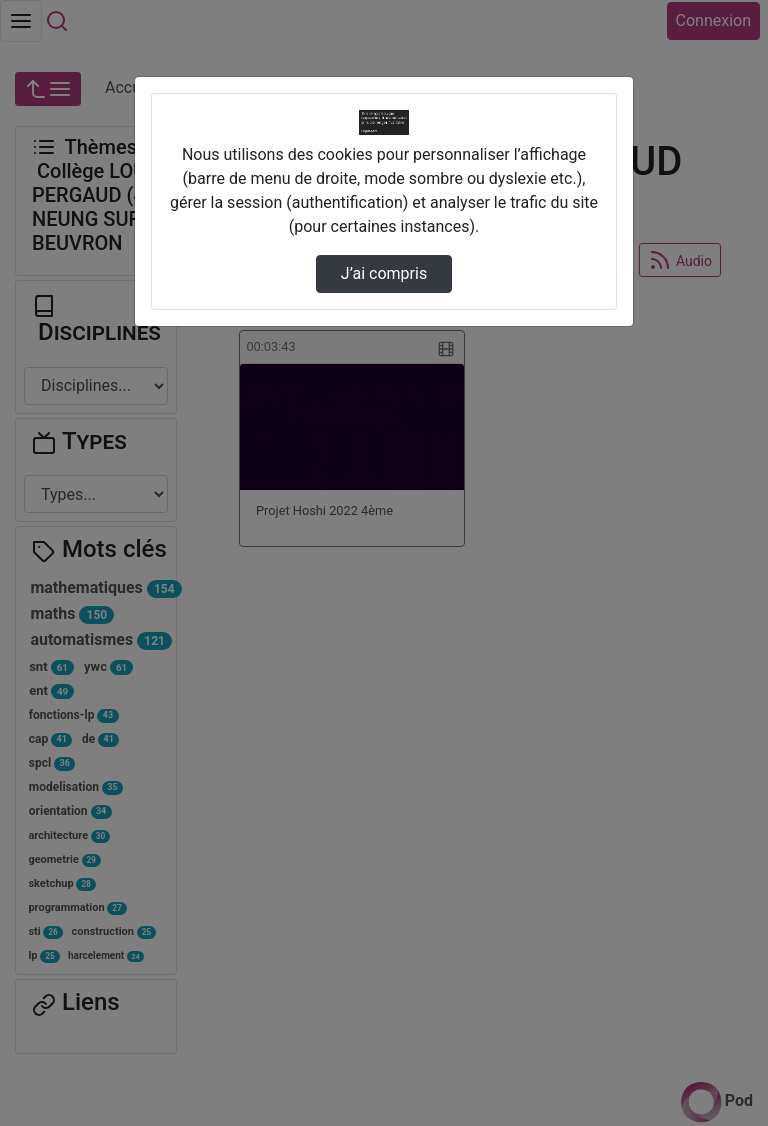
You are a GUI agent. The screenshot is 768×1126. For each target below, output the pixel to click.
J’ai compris (384, 273)
